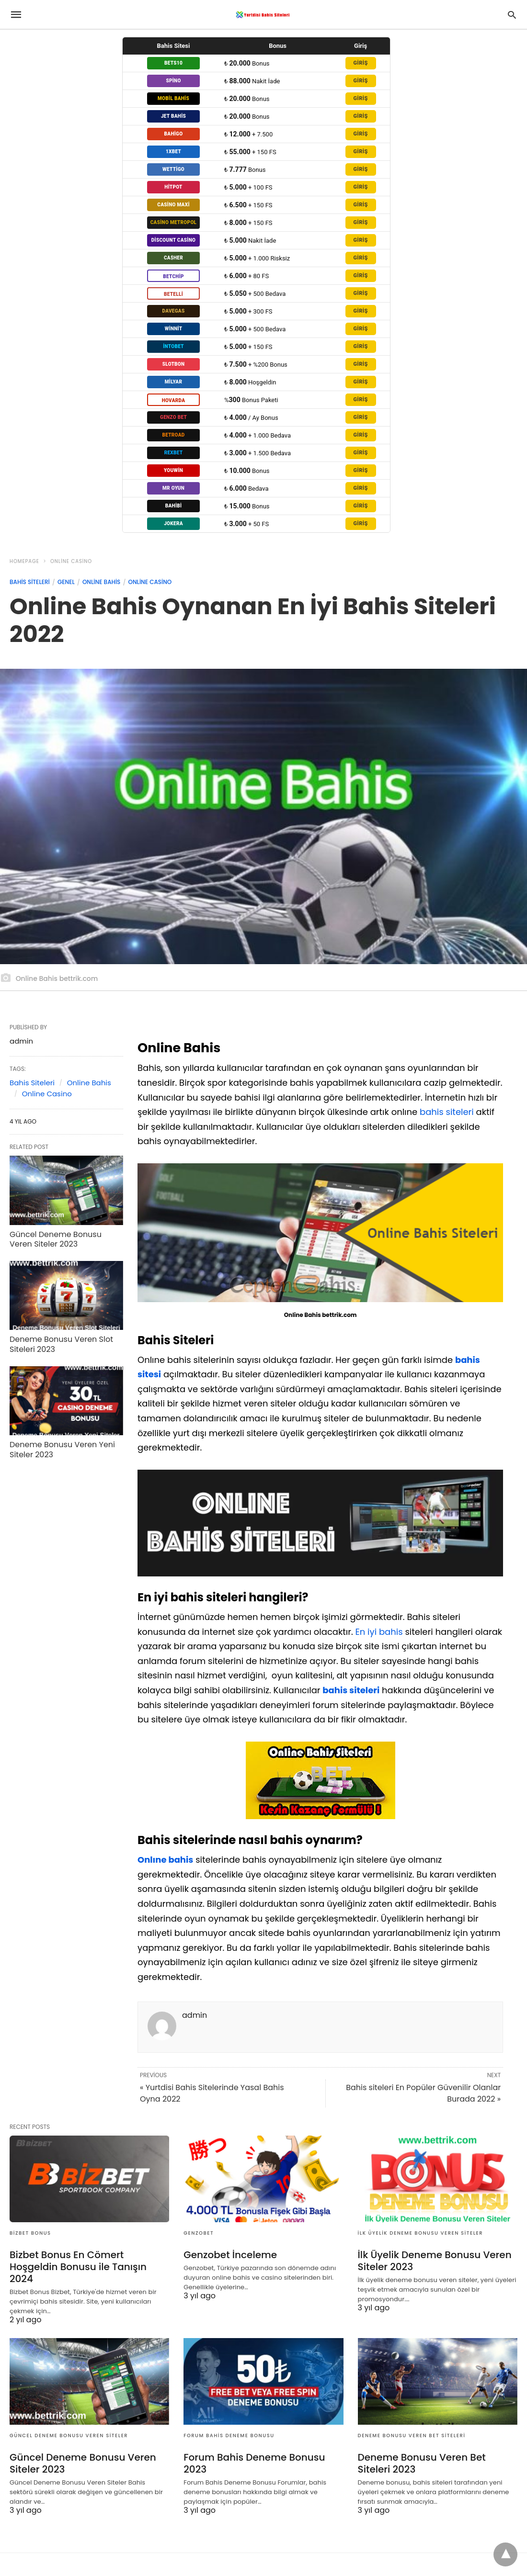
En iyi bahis (379, 1632)
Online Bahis (101, 582)
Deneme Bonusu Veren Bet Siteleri (412, 2435)
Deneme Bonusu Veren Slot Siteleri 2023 (61, 1344)
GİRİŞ (360, 63)
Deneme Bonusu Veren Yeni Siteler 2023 (62, 1449)
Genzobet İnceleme (230, 2254)
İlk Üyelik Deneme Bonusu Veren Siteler (420, 2233)
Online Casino (71, 561)
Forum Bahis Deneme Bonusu (228, 2435)
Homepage (24, 561)
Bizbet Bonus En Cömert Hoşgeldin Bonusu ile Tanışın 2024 (78, 2266)
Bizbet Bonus (30, 2233)
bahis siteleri (447, 1112)
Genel (66, 582)
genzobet (198, 2233)
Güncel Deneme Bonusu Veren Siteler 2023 (56, 1239)
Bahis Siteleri (30, 582)
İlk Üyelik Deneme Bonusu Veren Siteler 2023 (435, 2260)
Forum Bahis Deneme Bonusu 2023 (254, 2463)
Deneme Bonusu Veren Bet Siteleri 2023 (422, 2463)
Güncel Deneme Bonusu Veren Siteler (69, 2435)
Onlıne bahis (165, 1860)
